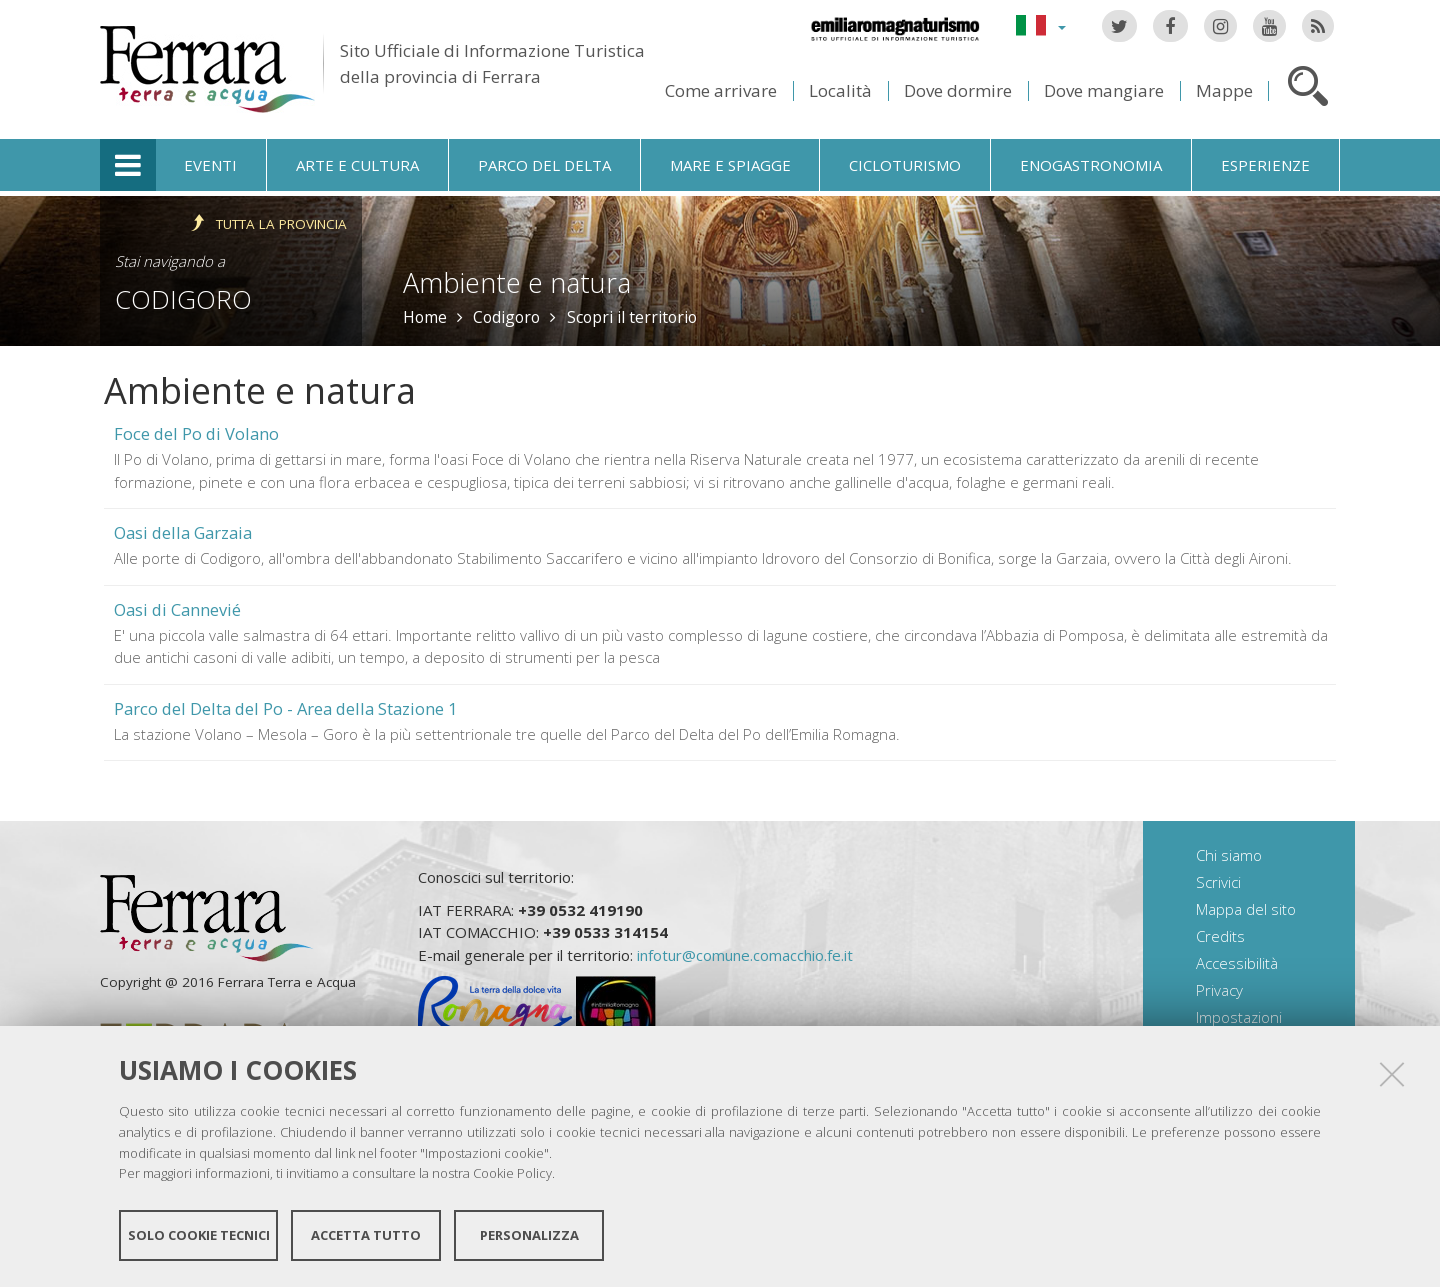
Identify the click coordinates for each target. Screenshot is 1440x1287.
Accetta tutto (366, 1235)
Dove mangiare (1104, 90)
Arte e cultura (357, 165)
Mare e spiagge (730, 165)
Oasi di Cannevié (177, 609)
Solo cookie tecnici (199, 1235)
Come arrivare (721, 90)
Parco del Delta (544, 165)
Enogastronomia (1091, 165)
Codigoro (183, 299)
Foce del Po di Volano (196, 433)
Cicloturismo (905, 165)
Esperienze (1265, 165)
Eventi (210, 165)
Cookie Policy (512, 1173)
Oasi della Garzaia (183, 532)
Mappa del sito (1246, 909)
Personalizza (529, 1235)
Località (840, 90)
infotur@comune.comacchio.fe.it (745, 955)
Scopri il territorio (632, 317)
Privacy (1219, 990)
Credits (1220, 936)
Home (425, 317)
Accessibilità (1237, 963)
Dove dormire (958, 90)
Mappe (1224, 90)
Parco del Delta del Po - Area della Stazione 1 (285, 708)
